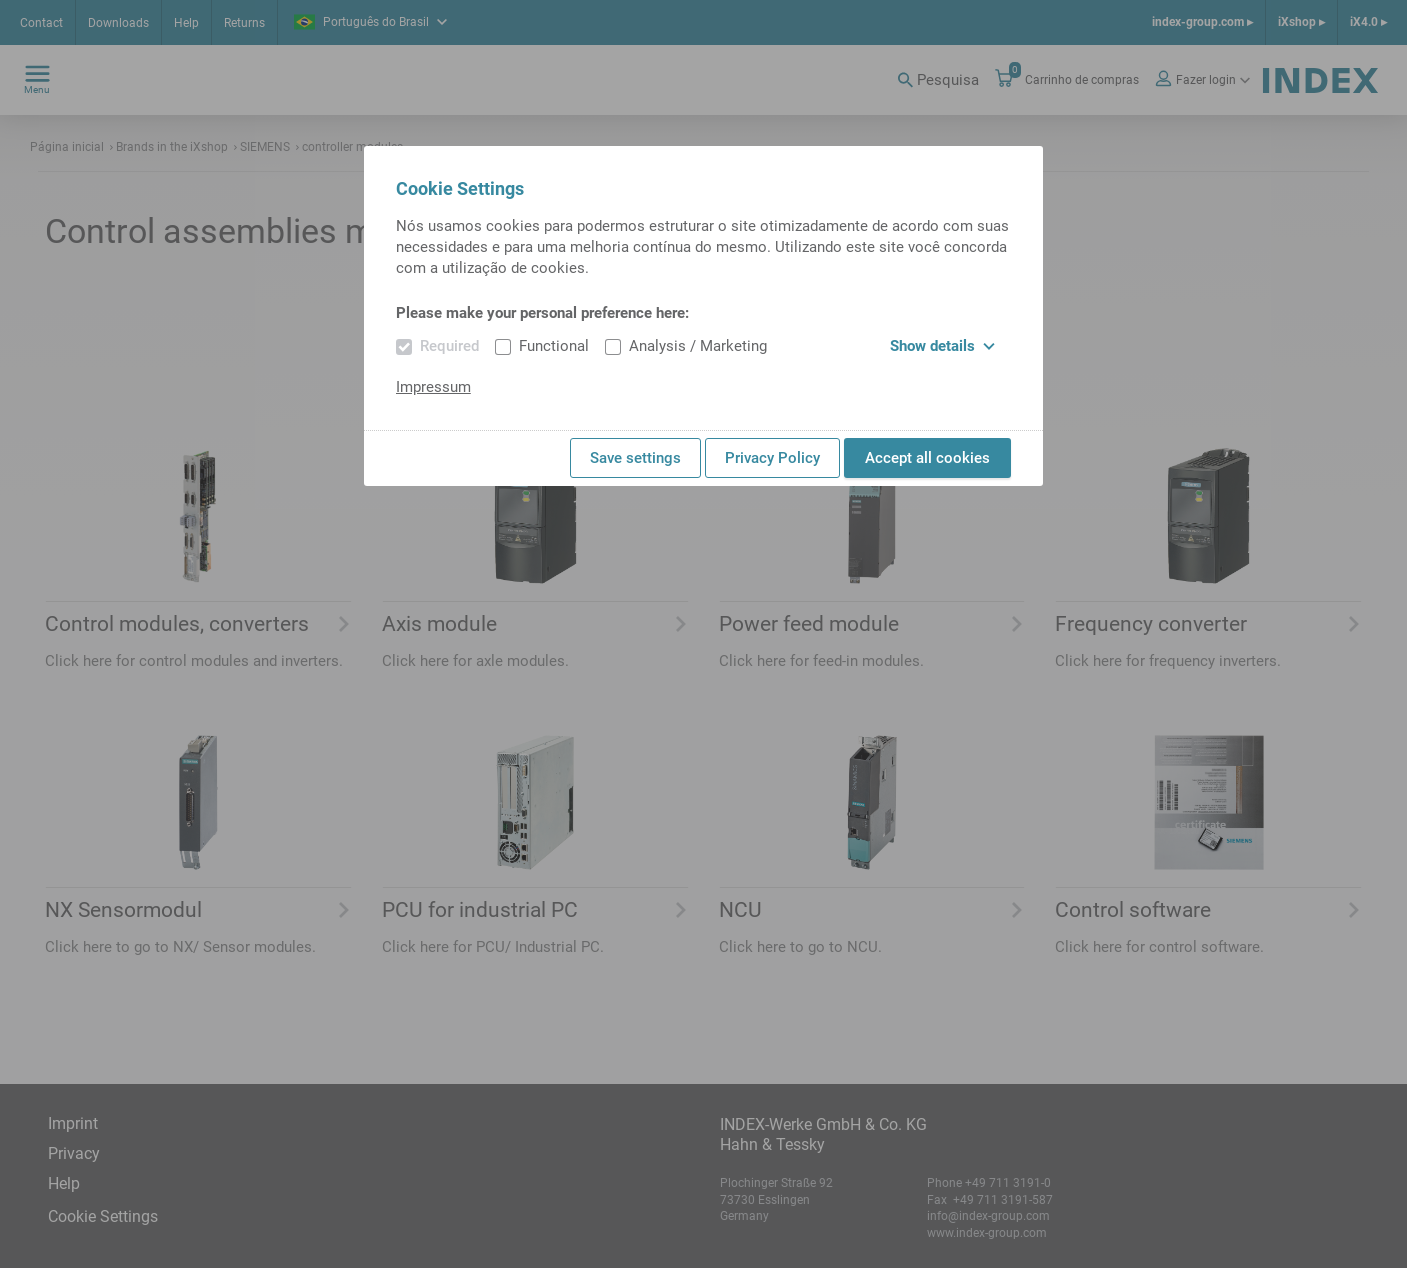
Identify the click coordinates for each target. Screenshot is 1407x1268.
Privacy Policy (772, 458)
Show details (942, 346)
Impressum (433, 387)
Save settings (635, 458)
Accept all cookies (927, 458)
